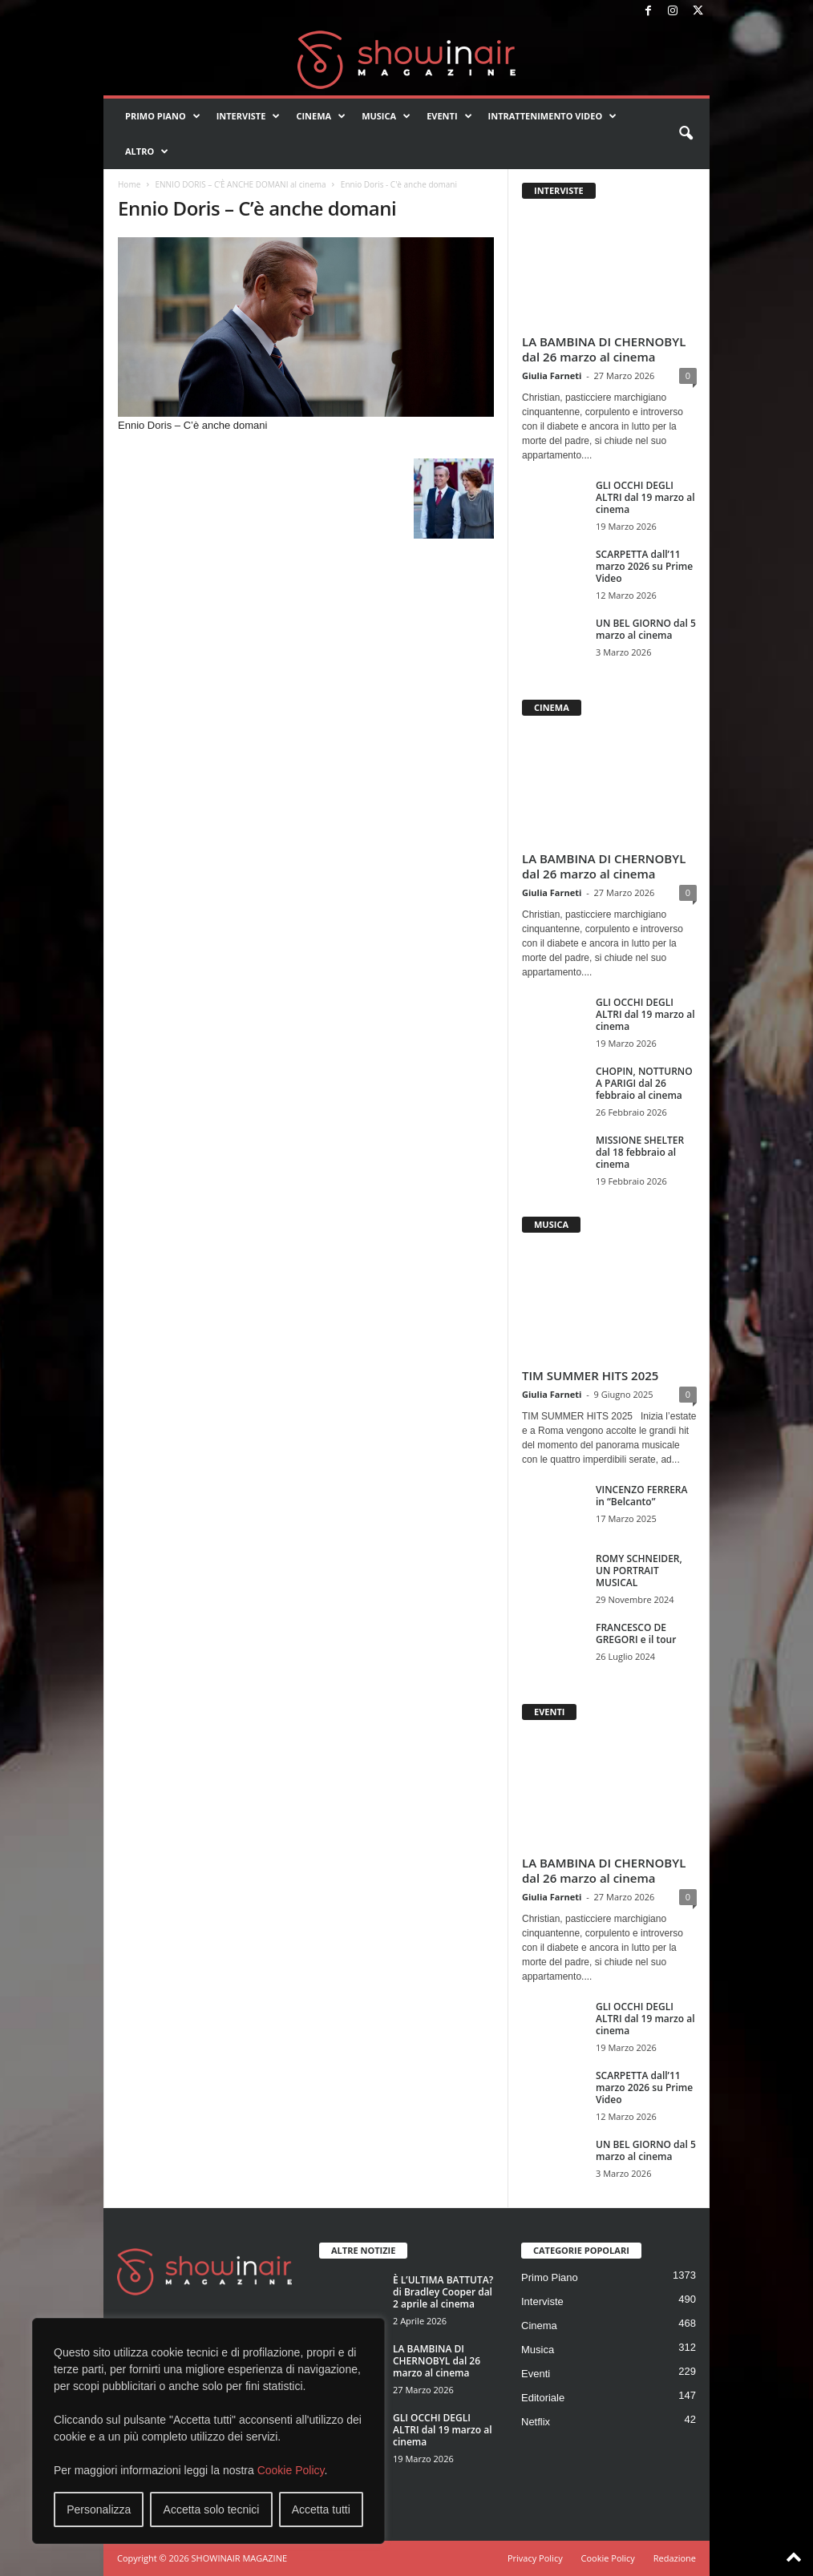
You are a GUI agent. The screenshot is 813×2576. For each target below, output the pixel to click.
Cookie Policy (291, 2470)
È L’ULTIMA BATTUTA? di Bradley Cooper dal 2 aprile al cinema (443, 2292)
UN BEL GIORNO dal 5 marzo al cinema (646, 629)
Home (129, 184)
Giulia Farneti (551, 375)
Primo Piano (162, 116)
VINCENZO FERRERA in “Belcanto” (641, 1495)
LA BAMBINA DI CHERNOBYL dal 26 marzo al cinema (604, 349)
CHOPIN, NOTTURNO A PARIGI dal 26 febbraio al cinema (644, 1083)
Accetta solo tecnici (212, 2509)
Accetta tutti (321, 2509)
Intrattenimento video (552, 116)
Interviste (248, 116)
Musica (386, 116)
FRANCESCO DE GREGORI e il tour (636, 1633)
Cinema (321, 116)
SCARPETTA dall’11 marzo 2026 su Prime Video (644, 566)
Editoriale (542, 2398)
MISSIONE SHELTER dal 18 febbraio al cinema (640, 1152)
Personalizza (99, 2509)
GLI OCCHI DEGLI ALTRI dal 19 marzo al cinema (645, 497)
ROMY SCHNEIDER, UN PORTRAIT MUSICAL (639, 1570)
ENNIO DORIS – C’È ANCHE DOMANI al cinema (240, 184)
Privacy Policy (535, 2558)
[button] (685, 133)
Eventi (449, 116)
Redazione (674, 2558)
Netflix (535, 2422)
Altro (146, 151)
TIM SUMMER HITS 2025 (590, 1375)
